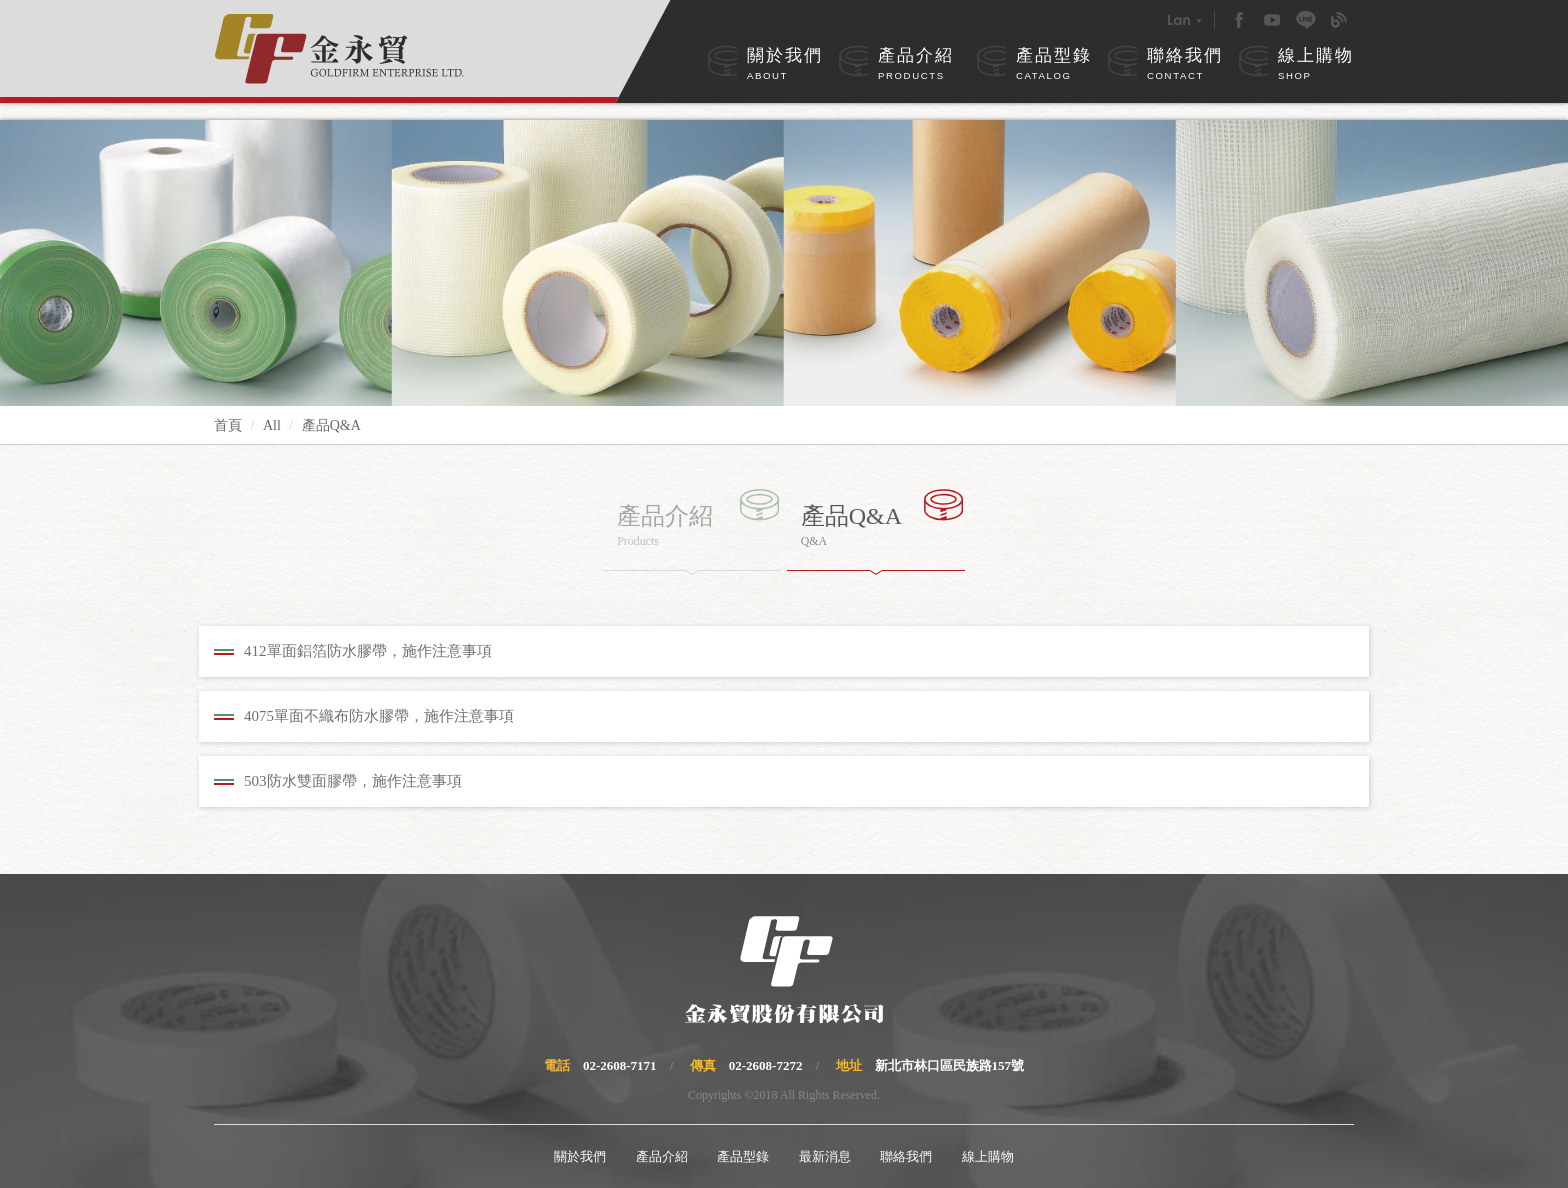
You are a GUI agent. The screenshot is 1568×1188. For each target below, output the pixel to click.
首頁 (228, 425)
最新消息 (825, 1156)
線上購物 (1316, 65)
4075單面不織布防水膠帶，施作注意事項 (379, 716)
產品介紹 (916, 65)
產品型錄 (1054, 65)
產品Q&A (331, 425)
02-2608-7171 (620, 1065)
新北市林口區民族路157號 (950, 1065)
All (272, 425)
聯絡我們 (1185, 65)
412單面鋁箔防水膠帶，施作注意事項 (368, 651)
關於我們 (785, 65)
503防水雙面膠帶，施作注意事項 (353, 781)
